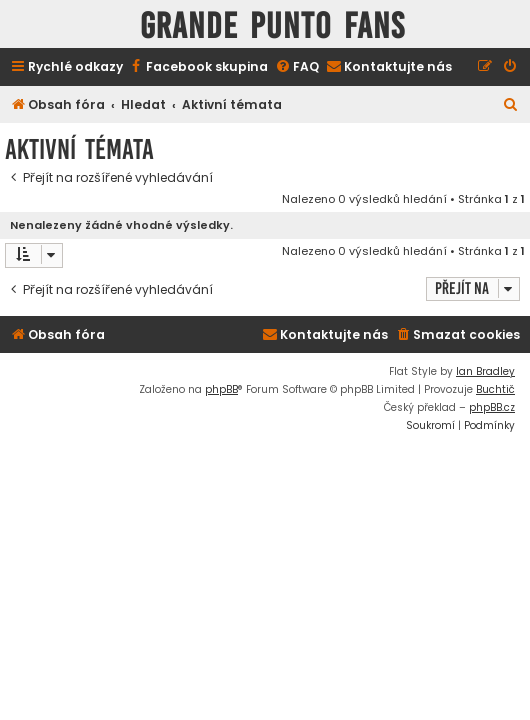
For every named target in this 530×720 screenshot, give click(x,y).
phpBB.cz (492, 407)
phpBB (221, 389)
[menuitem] (198, 67)
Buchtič (495, 389)
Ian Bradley (485, 371)
